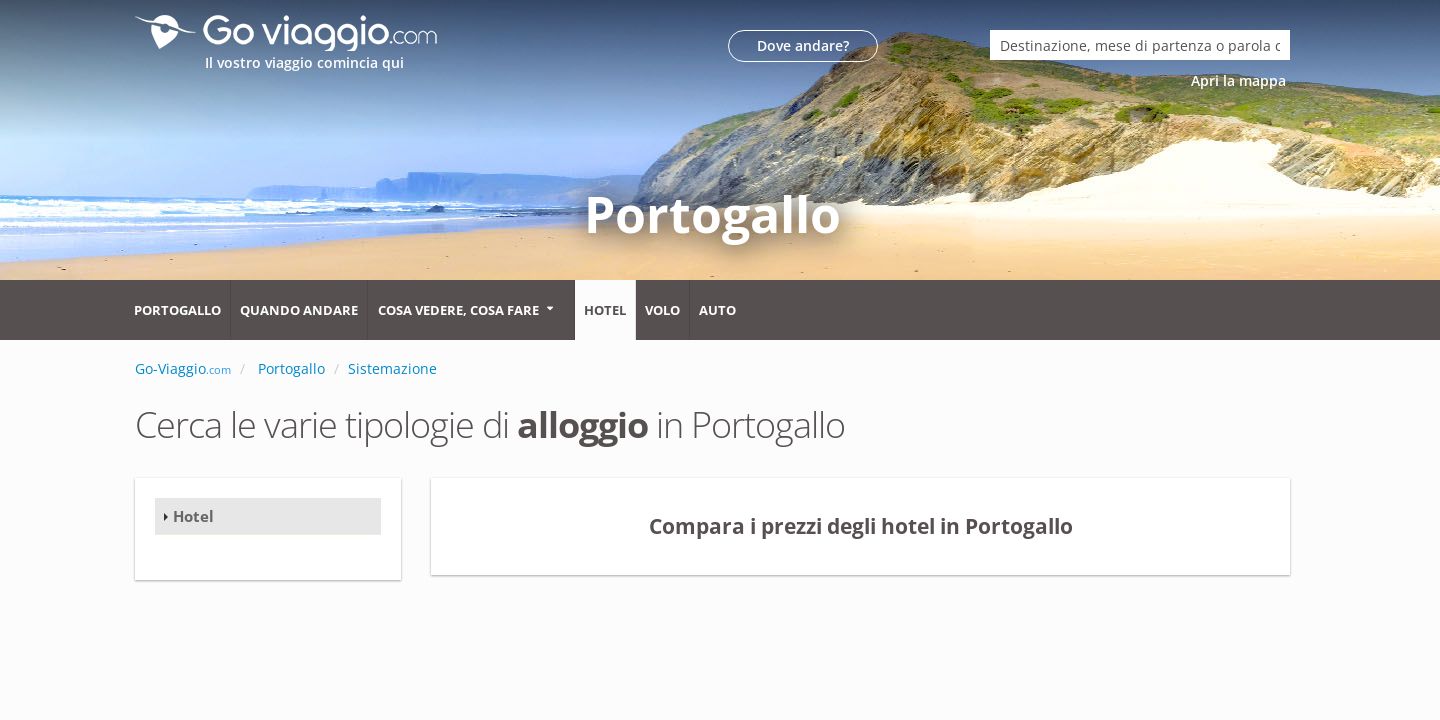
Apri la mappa (1240, 80)
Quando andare (299, 310)
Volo (662, 310)
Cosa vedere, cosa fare (458, 310)
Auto (717, 310)
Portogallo (177, 310)
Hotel (605, 310)
